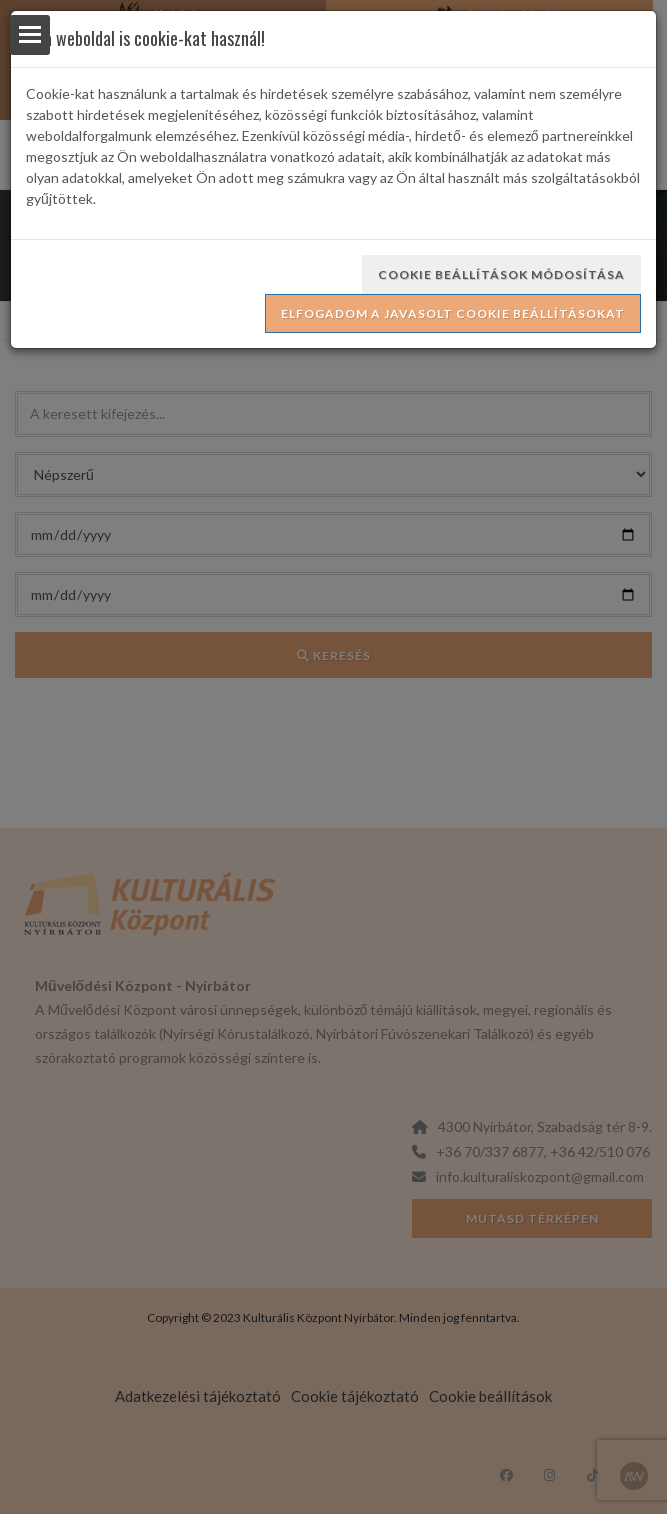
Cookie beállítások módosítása (501, 274)
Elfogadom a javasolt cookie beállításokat (453, 313)
